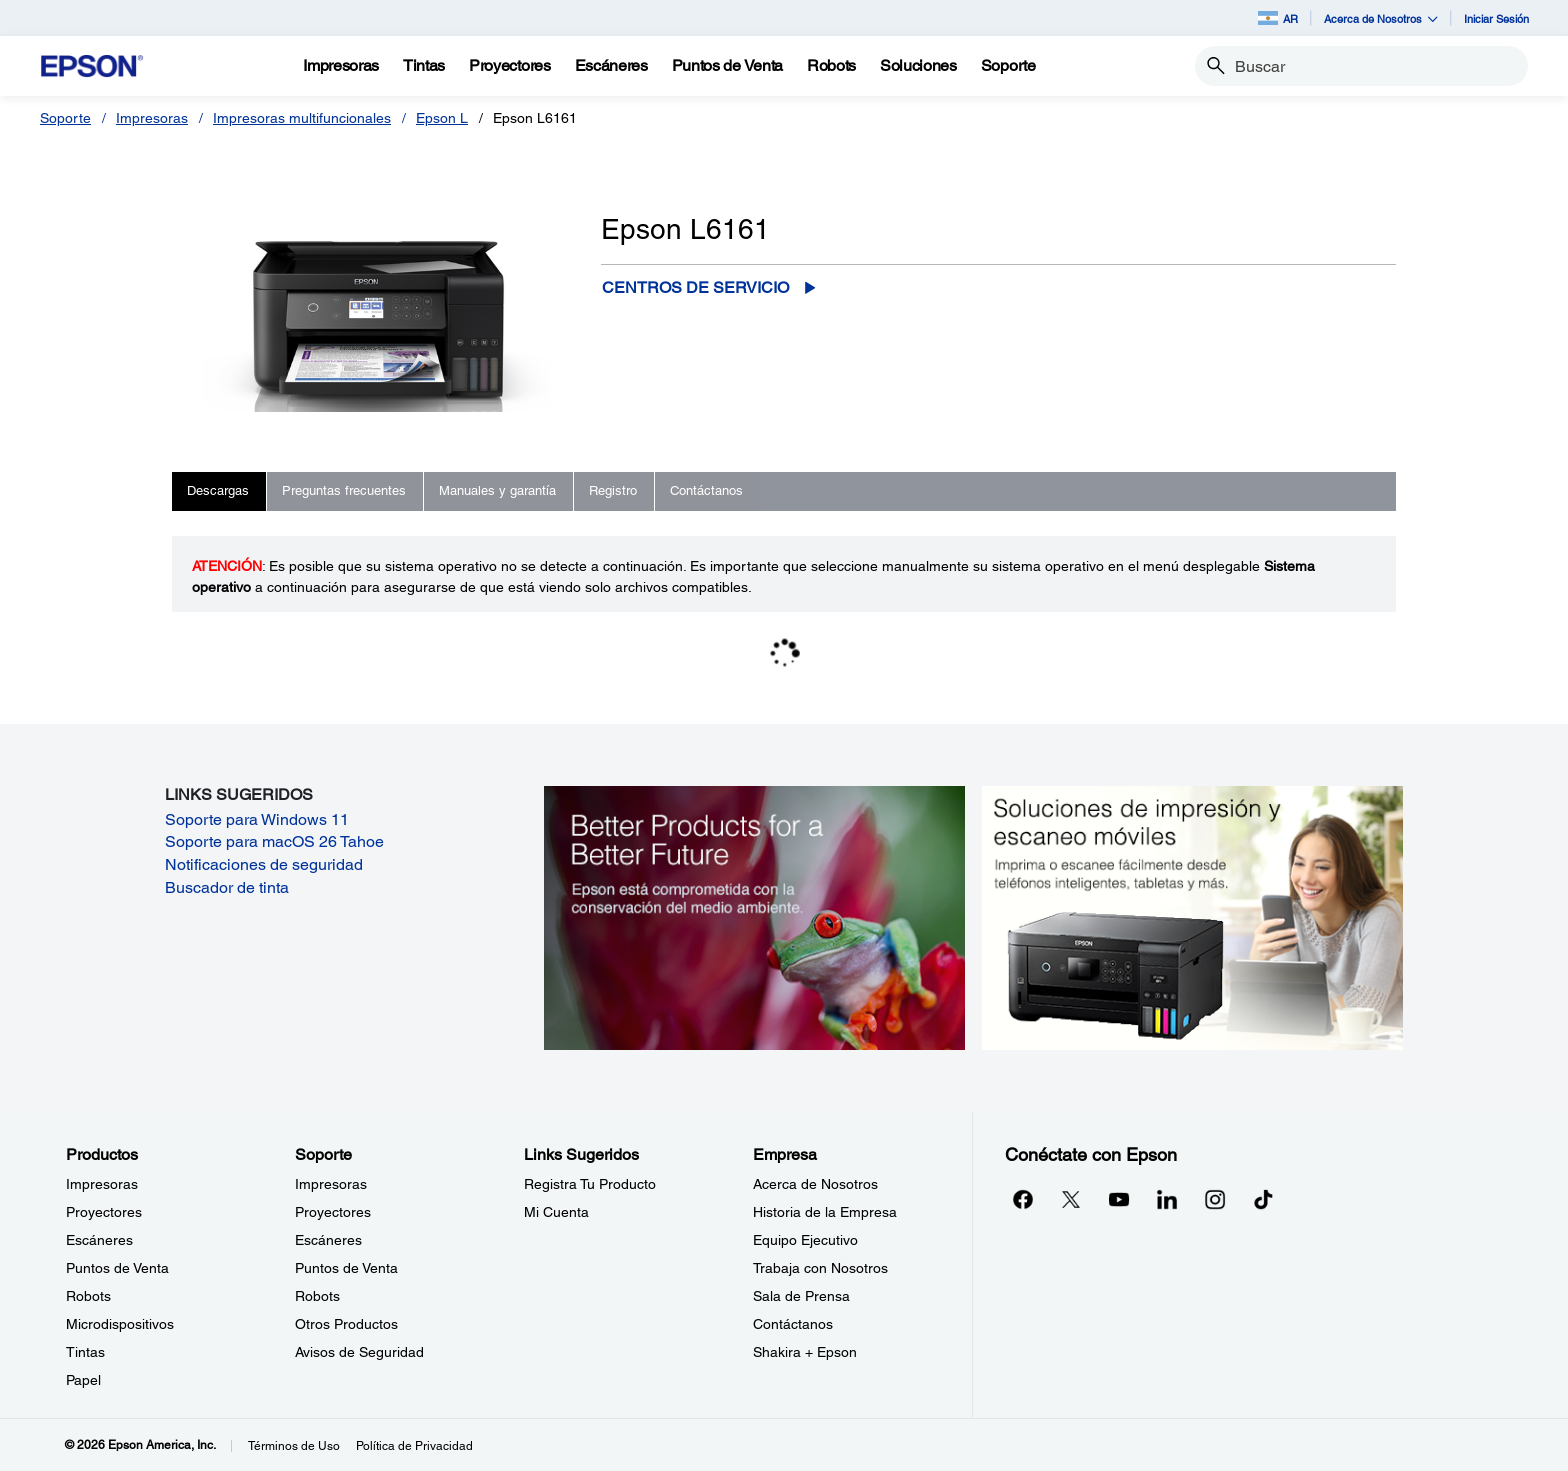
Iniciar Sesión (1496, 18)
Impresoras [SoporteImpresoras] (331, 1184)
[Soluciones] (918, 66)
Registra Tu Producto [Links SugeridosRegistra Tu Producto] (590, 1184)
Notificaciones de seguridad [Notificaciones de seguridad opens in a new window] (264, 864)
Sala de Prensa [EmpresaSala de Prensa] (801, 1296)
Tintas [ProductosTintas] (85, 1352)
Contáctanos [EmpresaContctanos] (793, 1324)
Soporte (65, 118)
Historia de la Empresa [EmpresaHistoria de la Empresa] (825, 1212)
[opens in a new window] (1263, 1199)
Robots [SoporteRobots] (317, 1296)
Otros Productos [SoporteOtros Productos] (346, 1324)
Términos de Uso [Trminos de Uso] (294, 1446)
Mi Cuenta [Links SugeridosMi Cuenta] (556, 1212)
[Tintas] (424, 66)
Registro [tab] (613, 490)
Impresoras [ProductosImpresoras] (102, 1184)
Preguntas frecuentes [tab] (344, 490)
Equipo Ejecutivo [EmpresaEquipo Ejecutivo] (805, 1240)
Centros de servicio (695, 287)
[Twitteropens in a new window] (1071, 1199)
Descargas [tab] (218, 490)
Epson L (442, 118)
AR (1278, 18)
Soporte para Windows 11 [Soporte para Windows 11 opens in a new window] (257, 819)
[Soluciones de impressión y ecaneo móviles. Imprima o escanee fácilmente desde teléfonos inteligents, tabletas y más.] (1192, 917)
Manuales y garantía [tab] (497, 490)
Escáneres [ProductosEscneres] (99, 1240)
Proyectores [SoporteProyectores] (333, 1212)
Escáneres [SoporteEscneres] (328, 1240)
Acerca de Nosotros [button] (1381, 18)
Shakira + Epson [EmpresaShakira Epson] (805, 1352)
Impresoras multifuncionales (302, 118)
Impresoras (152, 118)
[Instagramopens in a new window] (1215, 1199)
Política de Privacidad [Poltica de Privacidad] (414, 1446)
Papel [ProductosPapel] (83, 1380)
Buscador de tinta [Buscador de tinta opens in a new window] (227, 887)
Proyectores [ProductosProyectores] (104, 1212)
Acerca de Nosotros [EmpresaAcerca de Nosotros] (815, 1184)
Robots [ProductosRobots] (88, 1296)
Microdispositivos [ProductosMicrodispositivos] (120, 1324)
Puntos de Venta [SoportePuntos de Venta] (346, 1268)
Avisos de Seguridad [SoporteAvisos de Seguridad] (359, 1352)
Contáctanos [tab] (706, 490)
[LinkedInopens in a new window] (1167, 1199)
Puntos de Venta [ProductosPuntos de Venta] (117, 1268)
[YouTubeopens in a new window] (1119, 1199)
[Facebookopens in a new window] (1023, 1199)
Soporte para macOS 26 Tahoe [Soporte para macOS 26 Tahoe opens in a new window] (274, 841)
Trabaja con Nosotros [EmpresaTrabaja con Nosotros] (820, 1268)
